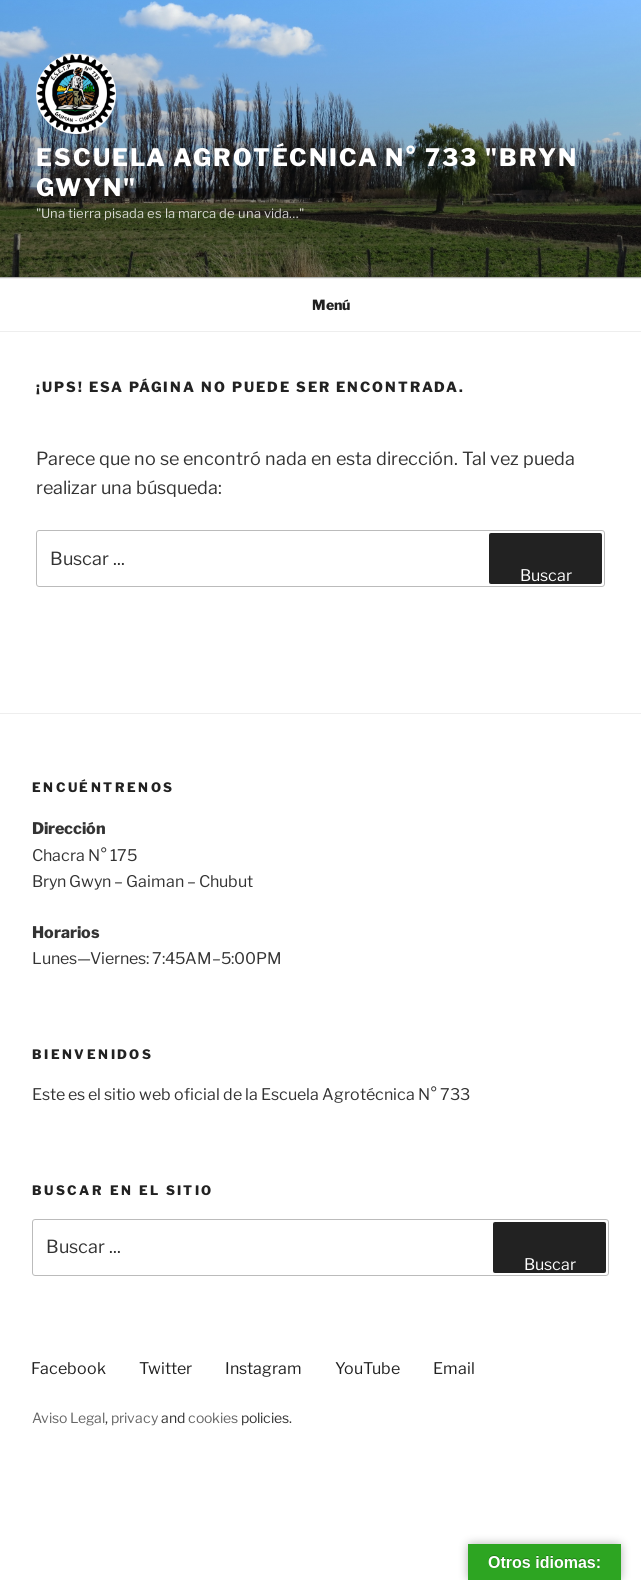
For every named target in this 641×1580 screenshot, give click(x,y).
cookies (213, 1417)
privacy (134, 1417)
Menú (320, 304)
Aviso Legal (68, 1417)
